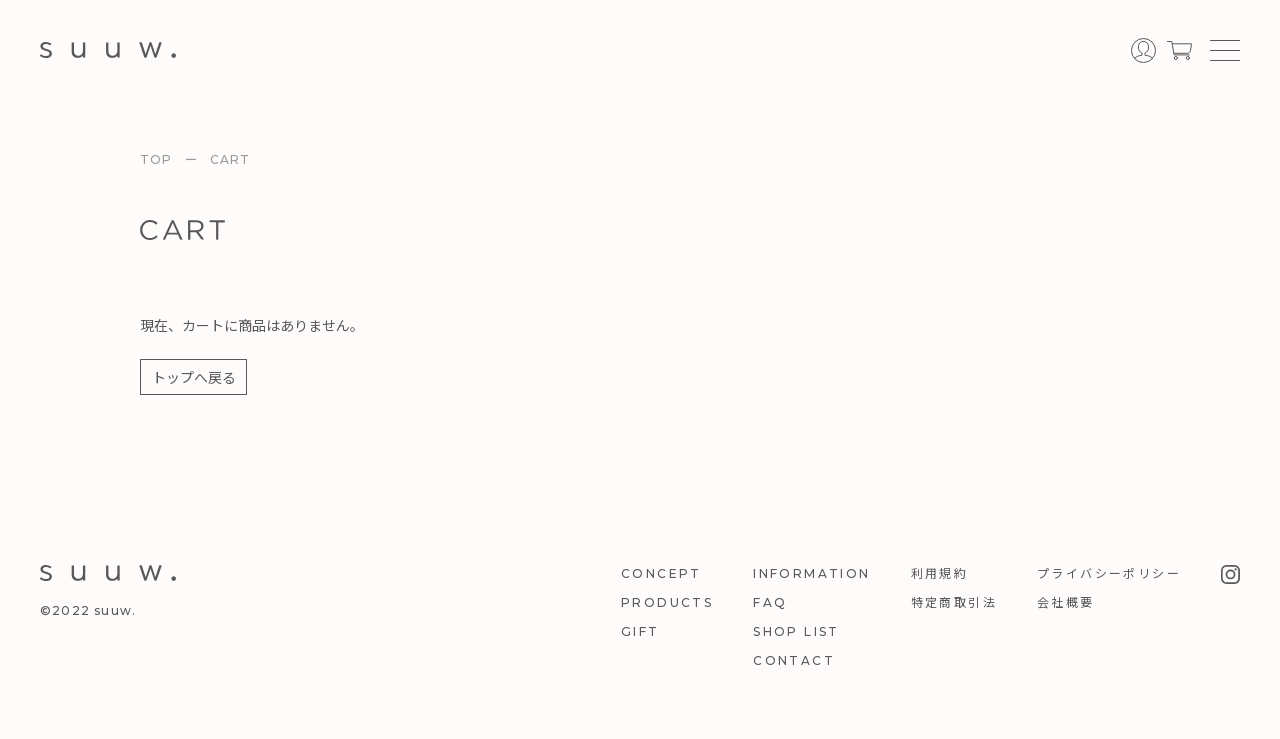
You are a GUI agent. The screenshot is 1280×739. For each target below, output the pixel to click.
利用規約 (940, 573)
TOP (156, 159)
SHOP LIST (796, 631)
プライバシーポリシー (1109, 573)
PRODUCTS (667, 602)
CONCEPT (661, 573)
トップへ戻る (194, 377)
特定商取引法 (954, 602)
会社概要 (1066, 602)
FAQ (770, 602)
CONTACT (794, 660)
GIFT (640, 631)
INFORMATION (811, 573)
